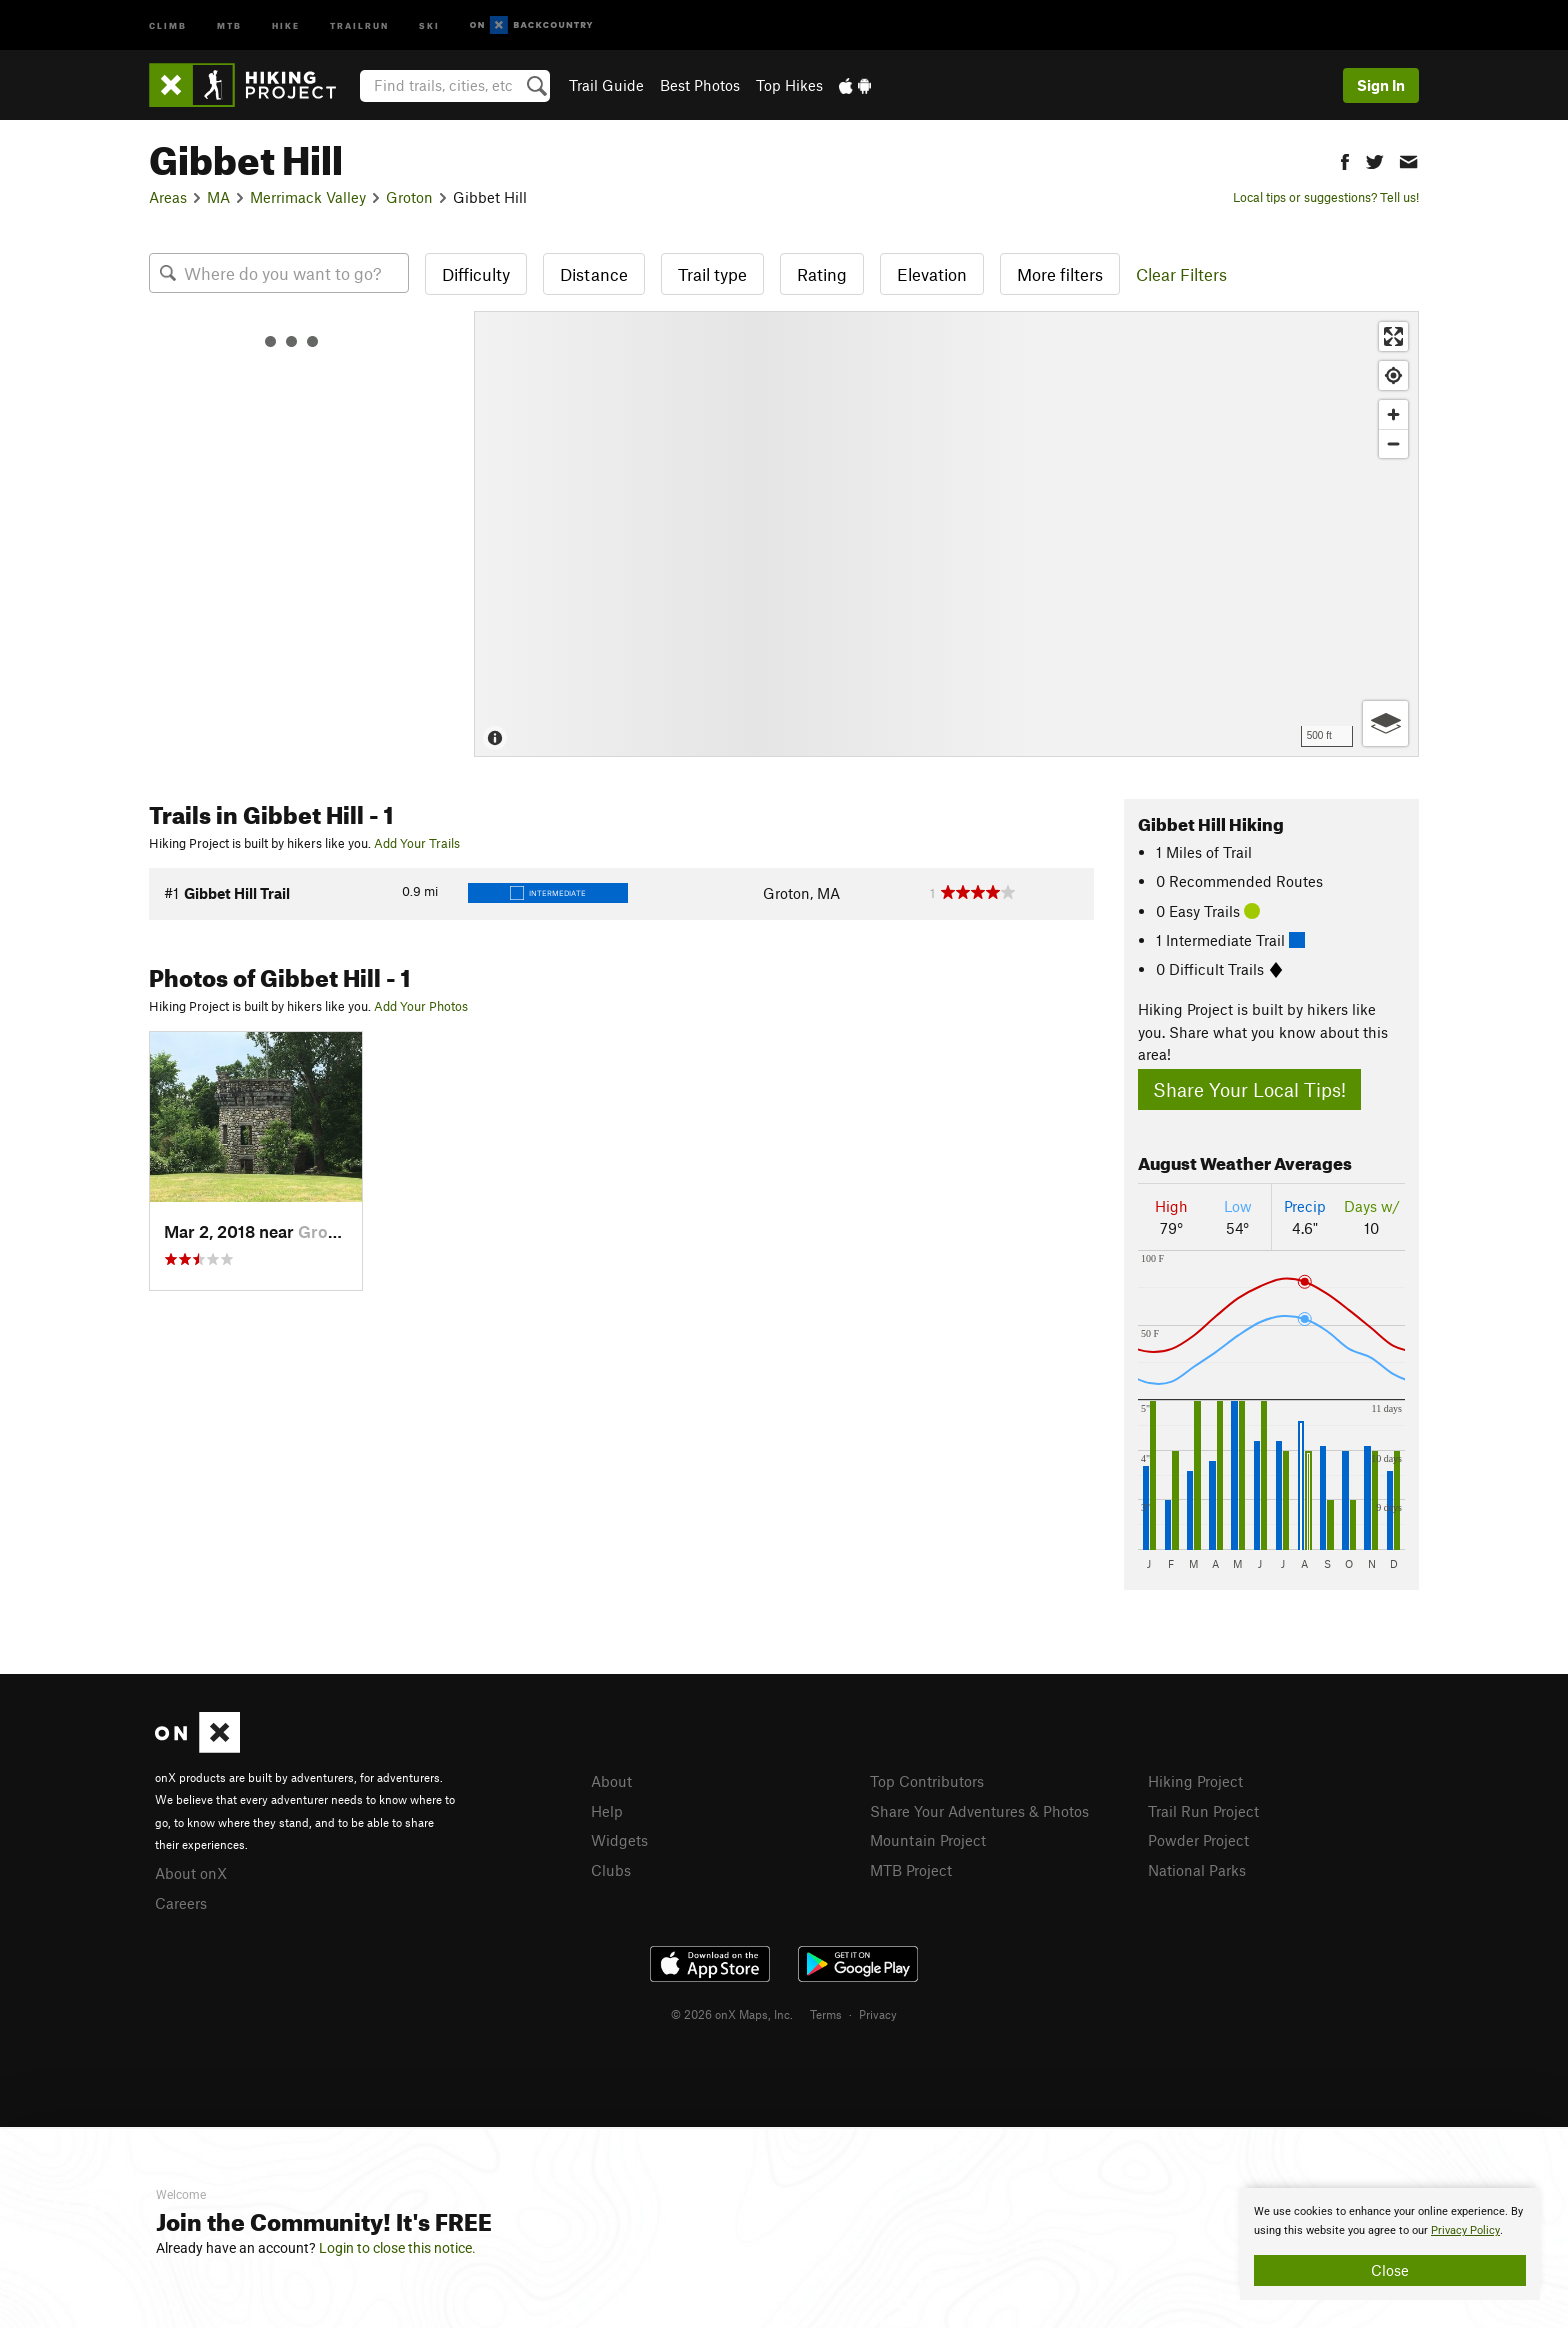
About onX (191, 1873)
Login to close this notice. (397, 2248)
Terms (826, 2014)
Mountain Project (928, 1840)
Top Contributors (927, 1781)
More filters (1060, 274)
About (611, 1781)
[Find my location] (1393, 375)
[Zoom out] (1393, 443)
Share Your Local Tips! (1249, 1089)
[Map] (946, 534)
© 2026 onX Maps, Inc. (732, 2014)
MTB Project (911, 1870)
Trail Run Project (1203, 1811)
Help (607, 1811)
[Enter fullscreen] (1393, 336)
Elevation (932, 274)
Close (1390, 2270)
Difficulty (476, 274)
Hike (286, 24)
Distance (594, 274)
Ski (429, 24)
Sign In (1381, 85)
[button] (1345, 159)
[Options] (1385, 723)
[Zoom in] (1393, 414)
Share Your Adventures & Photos (979, 1811)
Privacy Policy (1465, 2230)
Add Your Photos (421, 1006)
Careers (181, 1903)
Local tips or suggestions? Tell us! (1326, 197)
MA (218, 197)
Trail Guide (606, 85)
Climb (168, 24)
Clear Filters (1181, 274)
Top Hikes (789, 85)
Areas (168, 197)
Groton (409, 197)
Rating (822, 274)
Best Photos (700, 85)
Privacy (878, 2014)
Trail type (712, 274)
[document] (1390, 2244)
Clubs (611, 1870)
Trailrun (359, 24)
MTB (229, 24)
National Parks (1197, 1870)
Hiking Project (1195, 1781)
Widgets (619, 1840)
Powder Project (1198, 1840)
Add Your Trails (417, 843)
